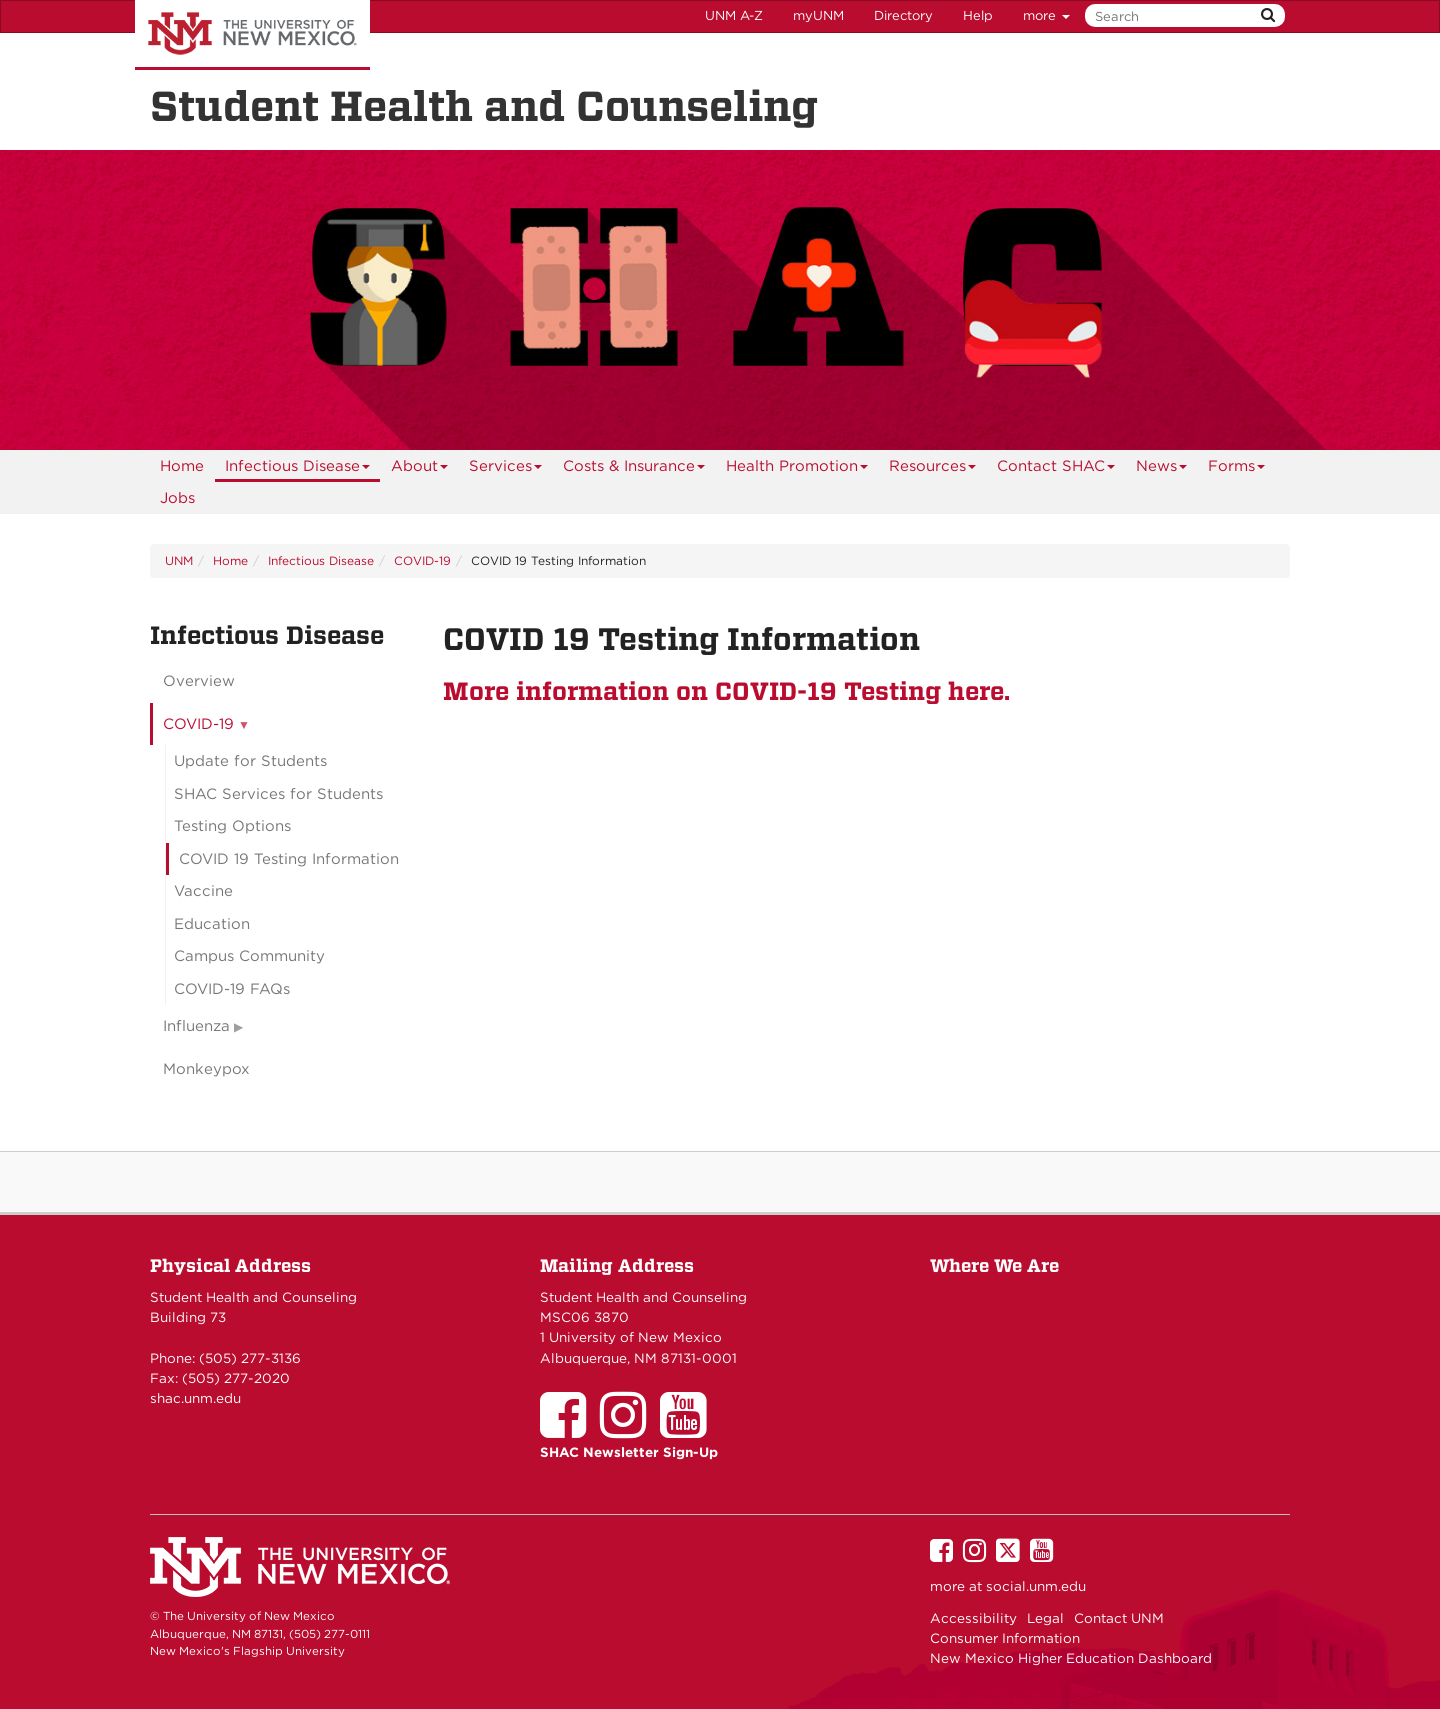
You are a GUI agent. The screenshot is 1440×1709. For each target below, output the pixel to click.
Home (182, 466)
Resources (933, 469)
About (420, 469)
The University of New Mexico (252, 35)
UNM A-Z (734, 15)
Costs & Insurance (634, 469)
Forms (1237, 469)
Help (978, 15)
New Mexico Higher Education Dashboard (1071, 1658)
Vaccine (203, 891)
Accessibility (973, 1618)
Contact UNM (1119, 1618)
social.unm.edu (1036, 1586)
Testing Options (232, 826)
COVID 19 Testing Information (289, 859)
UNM (179, 560)
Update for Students (250, 761)
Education (212, 924)
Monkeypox (206, 1069)
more (1046, 15)
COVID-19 (422, 560)
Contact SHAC (1056, 469)
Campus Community (249, 956)
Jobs (177, 498)
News (1162, 469)
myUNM (818, 15)
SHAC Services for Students (278, 794)
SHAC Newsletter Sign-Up (629, 1452)
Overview (199, 681)
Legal (1045, 1618)
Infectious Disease (298, 469)
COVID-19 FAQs (232, 989)
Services (506, 469)
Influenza (196, 1026)
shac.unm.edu (195, 1398)
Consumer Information (1005, 1638)
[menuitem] (182, 466)
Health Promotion (797, 469)
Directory (903, 15)
